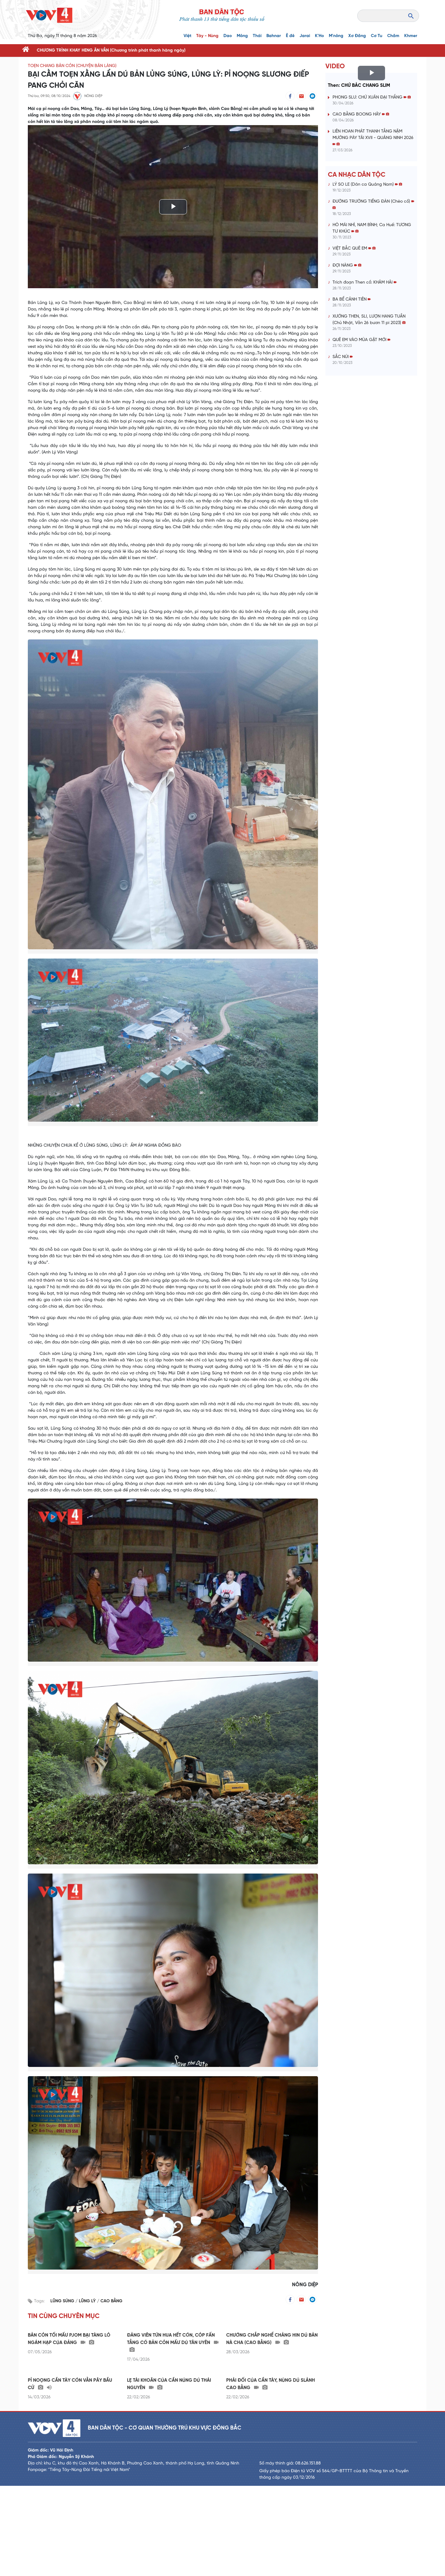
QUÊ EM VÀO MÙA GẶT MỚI (361, 340)
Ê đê (290, 36)
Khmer (410, 36)
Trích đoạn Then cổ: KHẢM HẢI (364, 282)
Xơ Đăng (357, 36)
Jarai (304, 36)
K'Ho (319, 36)
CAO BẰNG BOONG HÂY (361, 114)
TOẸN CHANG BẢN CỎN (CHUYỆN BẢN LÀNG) (72, 66)
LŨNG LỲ (88, 2301)
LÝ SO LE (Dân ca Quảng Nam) (367, 184)
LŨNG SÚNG (62, 2301)
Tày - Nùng (207, 36)
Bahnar (273, 36)
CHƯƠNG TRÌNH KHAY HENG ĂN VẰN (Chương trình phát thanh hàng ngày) (111, 50)
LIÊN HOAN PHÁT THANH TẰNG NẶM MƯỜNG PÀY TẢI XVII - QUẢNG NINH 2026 (373, 138)
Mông (242, 36)
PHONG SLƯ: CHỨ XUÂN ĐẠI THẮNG (372, 97)
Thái (257, 36)
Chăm (393, 36)
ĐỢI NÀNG (347, 265)
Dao (227, 36)
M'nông (336, 36)
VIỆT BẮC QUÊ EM (354, 248)
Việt (187, 36)
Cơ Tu (376, 36)
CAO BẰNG (111, 2301)
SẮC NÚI (343, 357)
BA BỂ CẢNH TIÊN (352, 299)
